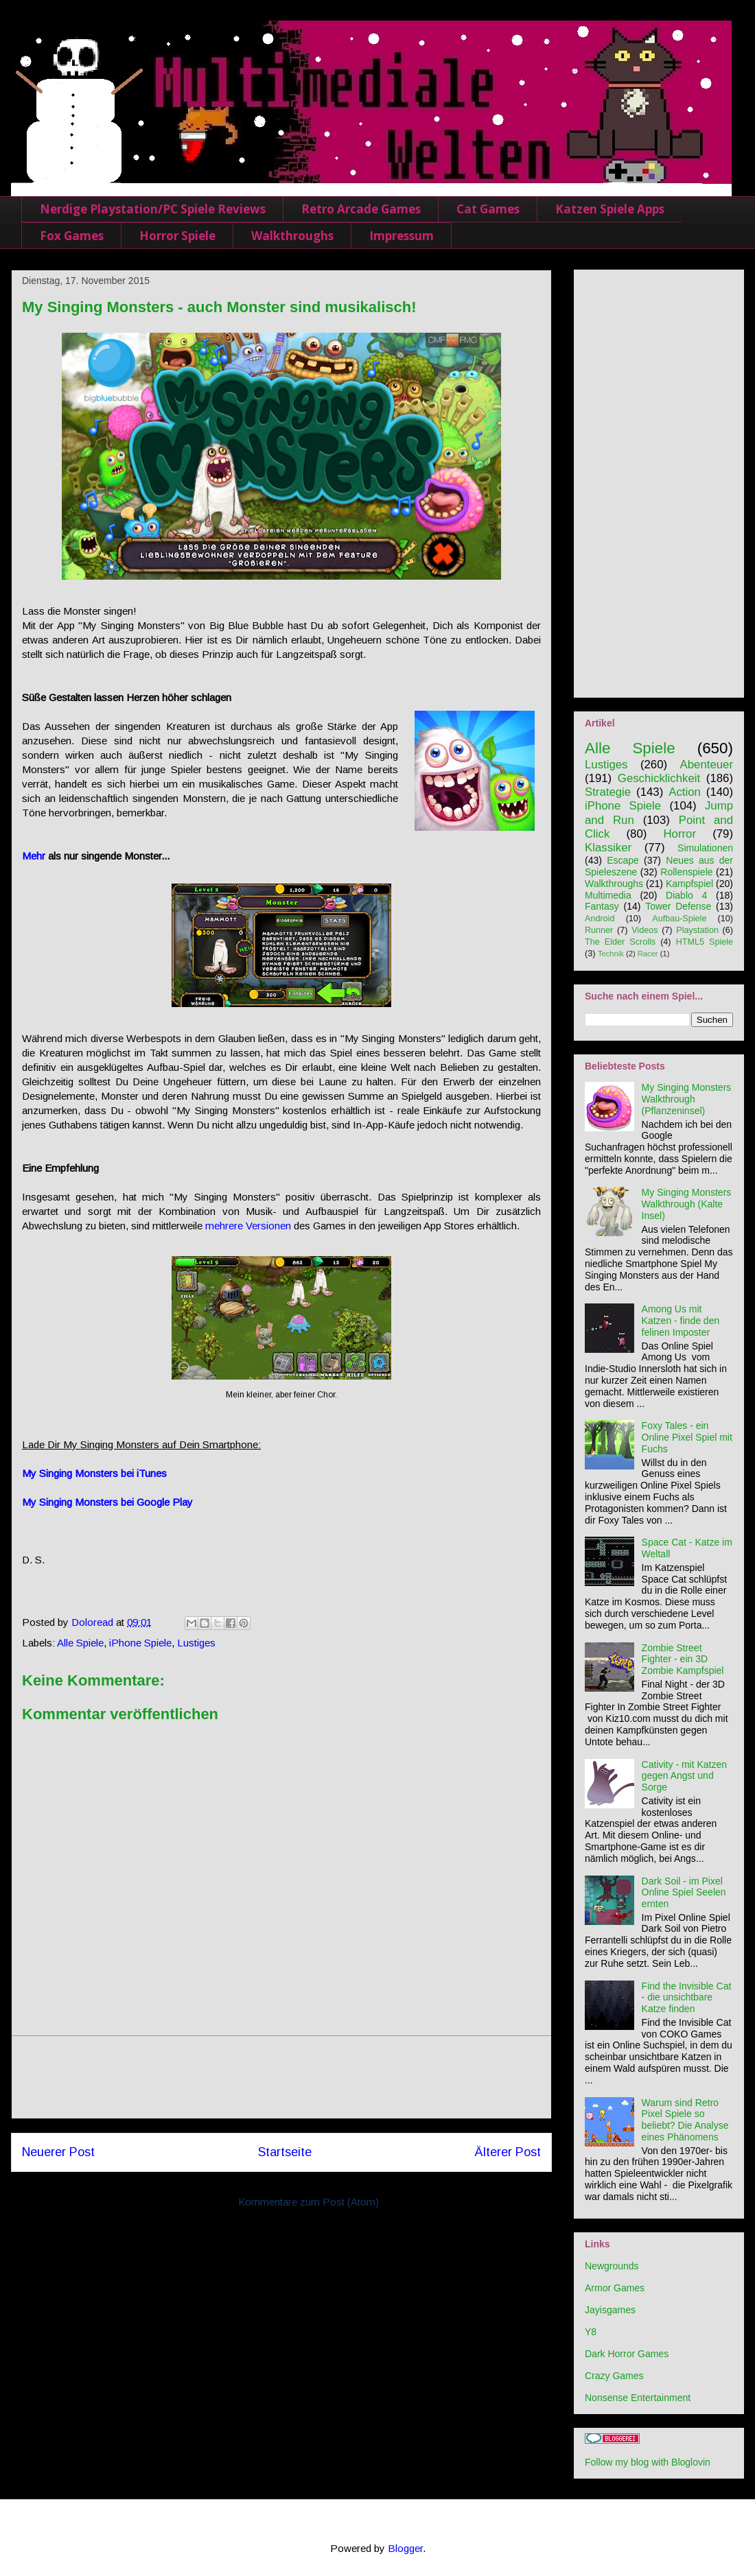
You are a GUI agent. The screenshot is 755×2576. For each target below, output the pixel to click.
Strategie (608, 792)
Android (599, 918)
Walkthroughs (292, 236)
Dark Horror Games (627, 2353)
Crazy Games (614, 2375)
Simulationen (705, 847)
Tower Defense (678, 906)
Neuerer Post (58, 2152)
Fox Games (72, 236)
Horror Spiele (177, 236)
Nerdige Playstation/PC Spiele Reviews (153, 209)
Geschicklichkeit (659, 778)
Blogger (405, 2548)
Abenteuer (706, 764)
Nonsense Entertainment (637, 2397)
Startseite (285, 2152)
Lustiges (196, 1643)
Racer (648, 953)
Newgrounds (612, 2265)
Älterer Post (507, 2152)
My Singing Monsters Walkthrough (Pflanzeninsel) (687, 1099)
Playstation (697, 930)
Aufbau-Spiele (679, 918)
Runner (599, 930)
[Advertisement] (281, 2077)
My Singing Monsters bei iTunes (94, 1473)
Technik (611, 953)
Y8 (590, 2331)
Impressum (401, 236)
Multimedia (608, 895)
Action (685, 792)
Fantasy (602, 906)
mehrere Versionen (248, 1225)
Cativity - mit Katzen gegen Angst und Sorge (684, 1776)
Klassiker (608, 847)
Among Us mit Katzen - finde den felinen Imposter (681, 1320)
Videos (644, 930)
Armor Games (614, 2287)
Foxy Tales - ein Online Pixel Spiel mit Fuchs (687, 1437)
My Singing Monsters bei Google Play (107, 1502)
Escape (623, 860)
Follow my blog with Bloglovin (647, 2462)
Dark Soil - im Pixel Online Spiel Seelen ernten (684, 1893)
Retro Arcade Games (361, 209)
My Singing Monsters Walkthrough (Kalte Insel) (687, 1204)
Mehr (33, 856)
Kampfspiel (689, 883)
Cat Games (488, 209)
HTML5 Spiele (704, 942)
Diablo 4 (686, 895)
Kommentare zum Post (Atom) (308, 2202)
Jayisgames (610, 2309)
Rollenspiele (686, 871)
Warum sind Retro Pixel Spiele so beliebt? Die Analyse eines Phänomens (685, 2119)
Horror (679, 833)
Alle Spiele (80, 1643)
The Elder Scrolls (620, 942)
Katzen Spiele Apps (609, 209)
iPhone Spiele (140, 1643)
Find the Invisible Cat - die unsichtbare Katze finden (687, 1998)
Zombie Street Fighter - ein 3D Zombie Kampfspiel (683, 1659)
